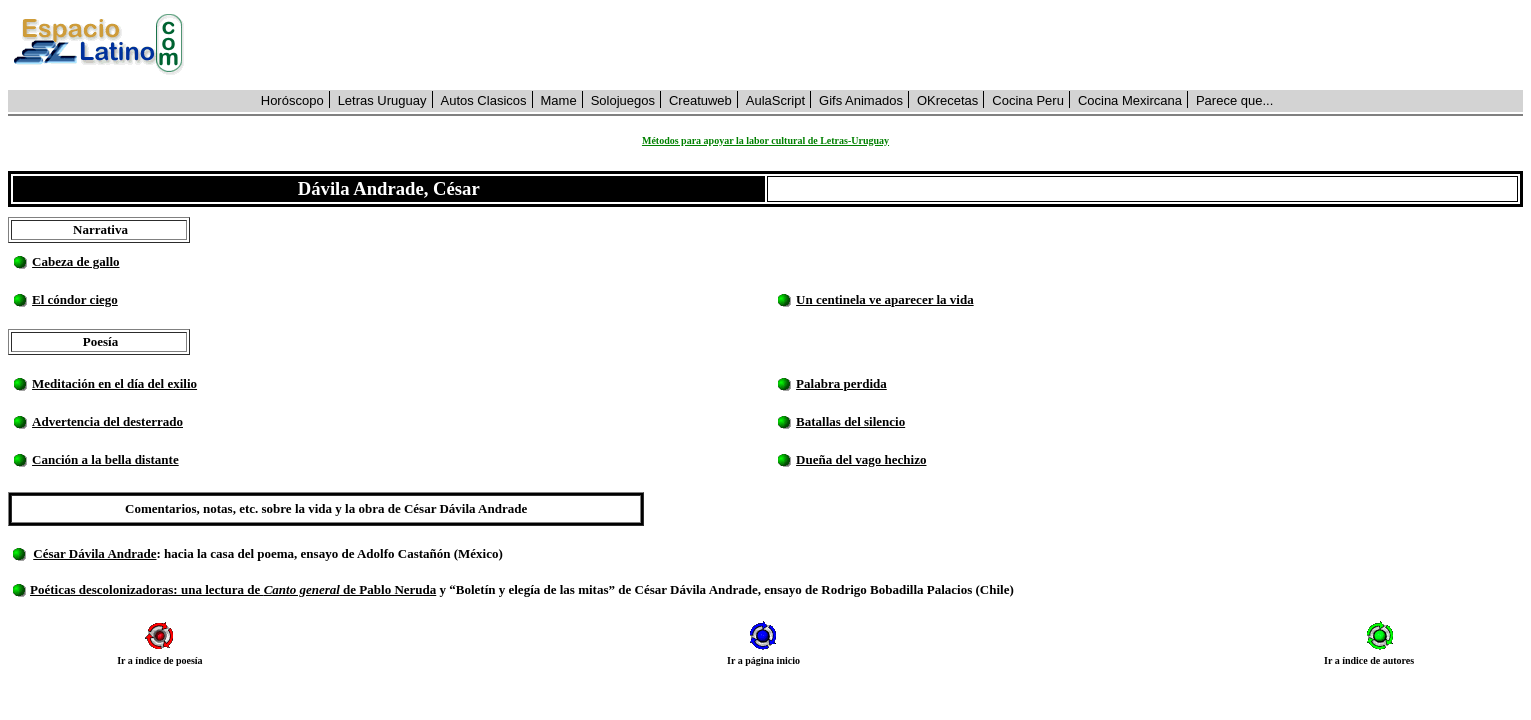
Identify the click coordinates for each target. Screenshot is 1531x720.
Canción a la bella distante (105, 459)
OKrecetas (947, 100)
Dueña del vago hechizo (861, 459)
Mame (559, 100)
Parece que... (1234, 100)
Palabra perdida (841, 383)
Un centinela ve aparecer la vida (885, 299)
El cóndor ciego (75, 299)
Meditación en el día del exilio (114, 383)
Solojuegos (623, 100)
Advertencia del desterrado (107, 421)
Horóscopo (292, 100)
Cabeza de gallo (75, 261)
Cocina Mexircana (1130, 100)
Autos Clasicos (484, 100)
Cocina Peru (1028, 100)
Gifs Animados (861, 100)
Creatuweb (700, 100)
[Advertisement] (864, 45)
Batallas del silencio (850, 421)
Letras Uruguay (382, 100)
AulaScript (775, 100)
